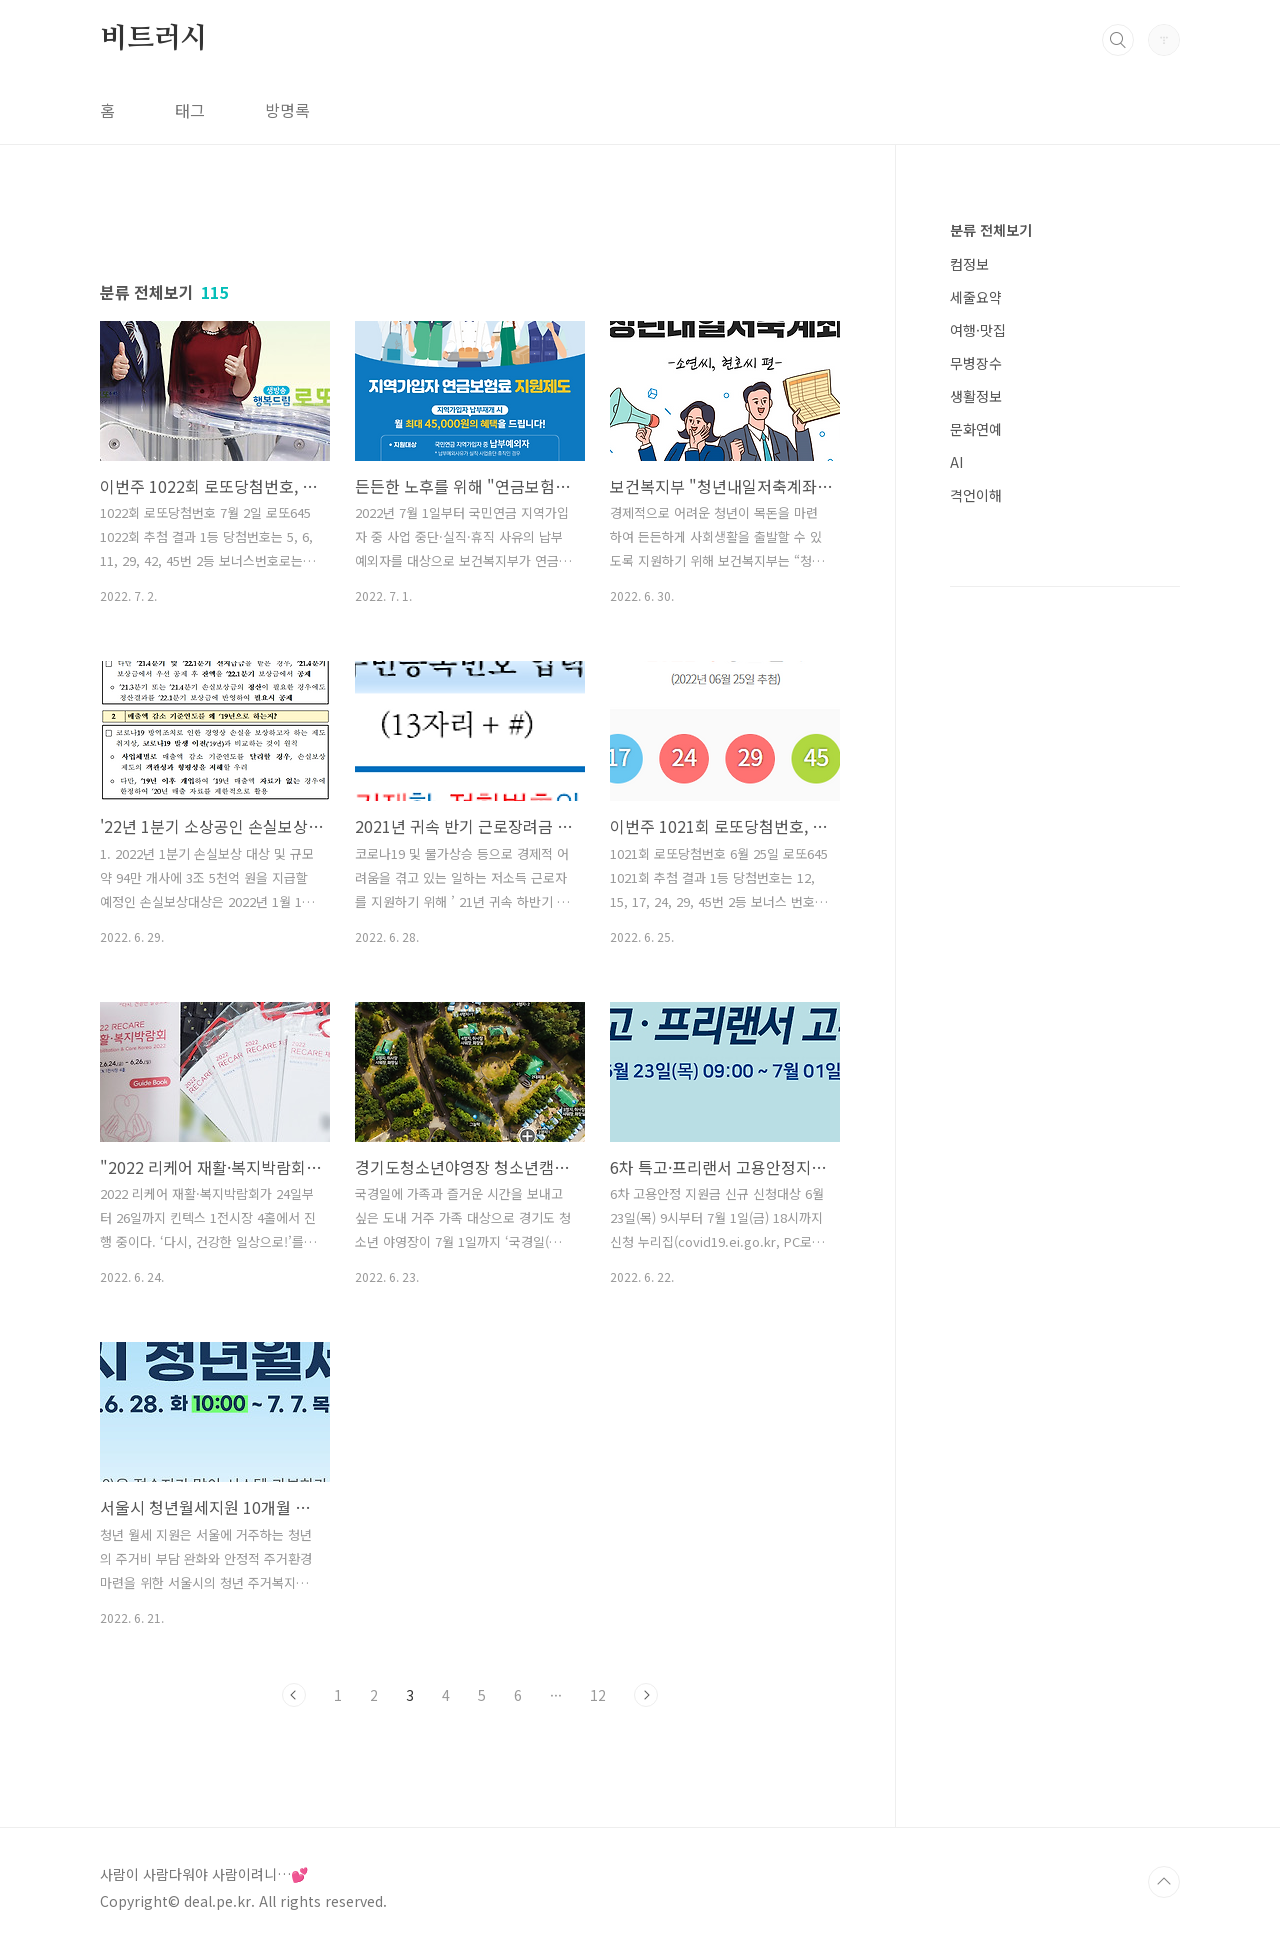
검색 (1118, 40)
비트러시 (153, 39)
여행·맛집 (978, 330)
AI (956, 462)
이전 (294, 1695)
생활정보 (976, 396)
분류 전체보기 (991, 230)
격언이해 (976, 495)
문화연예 (976, 429)
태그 (190, 110)
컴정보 (969, 264)
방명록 (287, 110)
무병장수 (976, 363)
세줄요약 (976, 297)
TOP (1164, 1882)
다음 (646, 1695)
